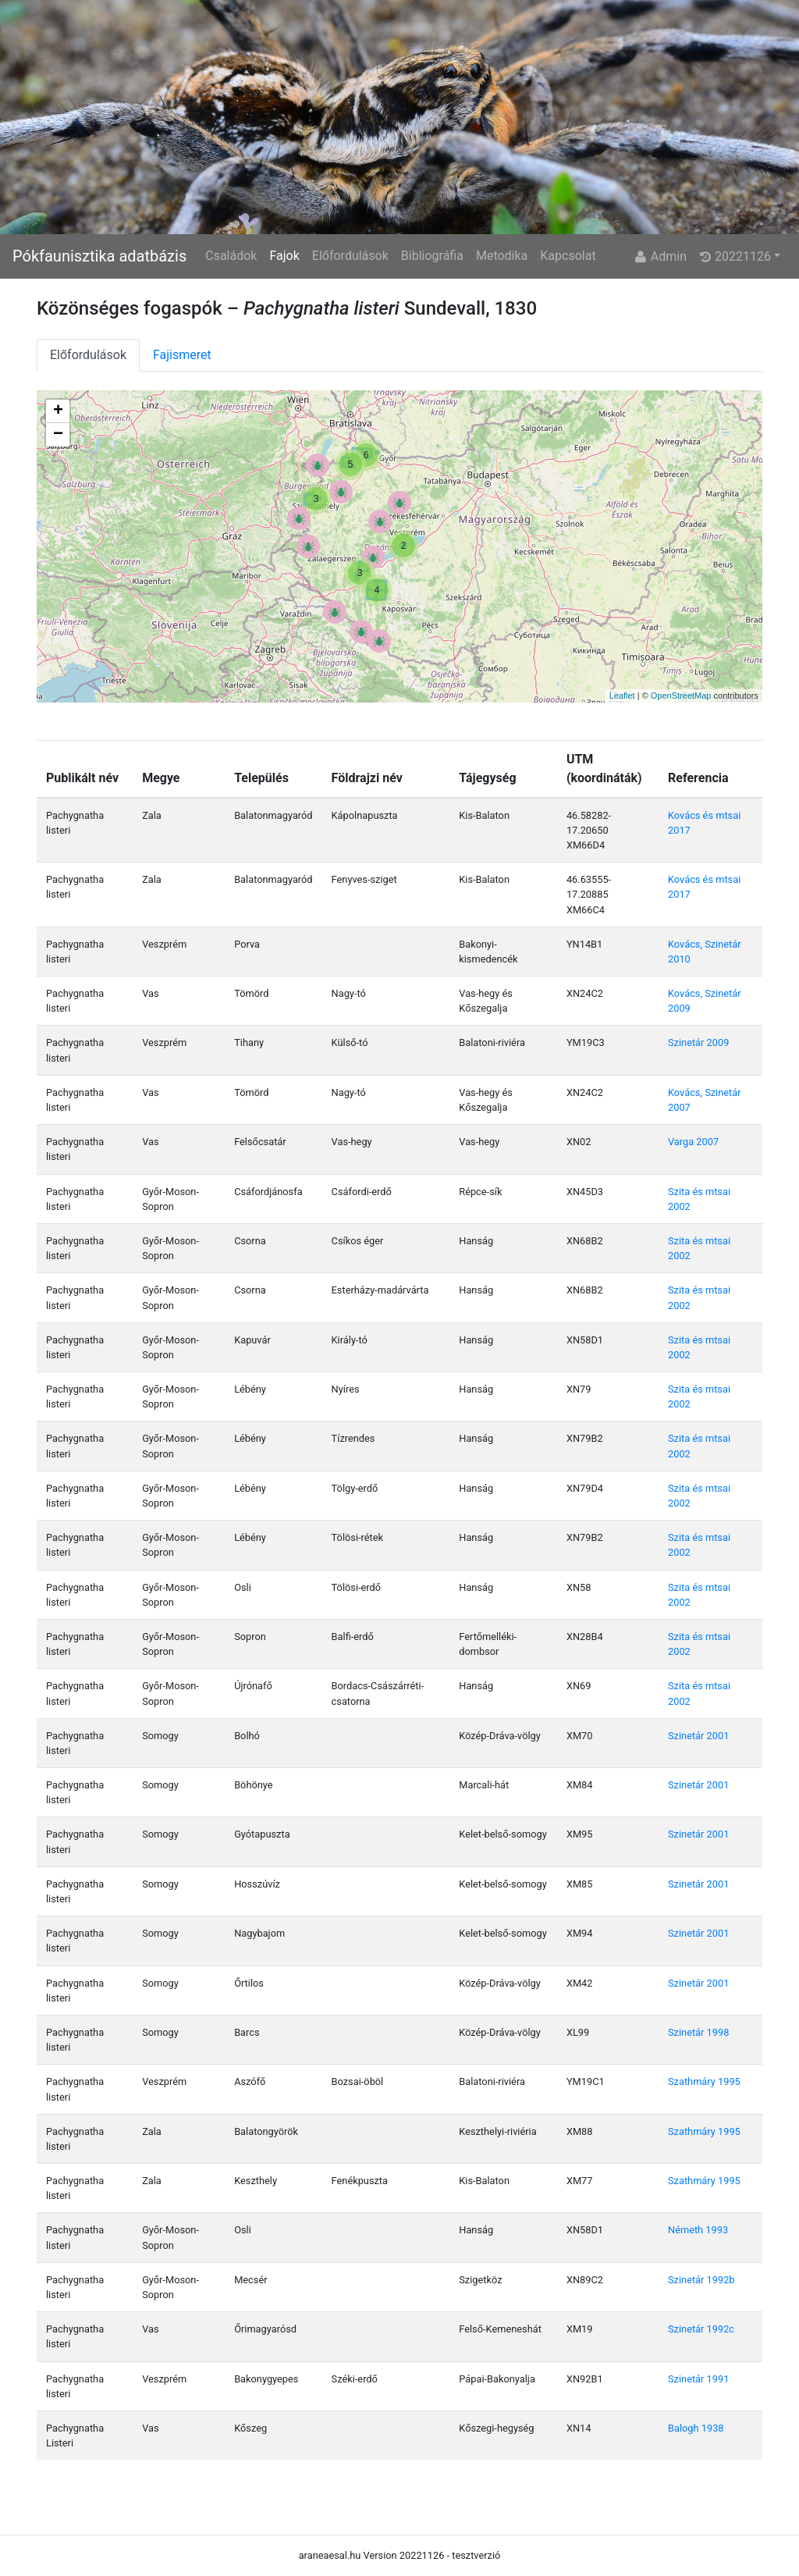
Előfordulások (350, 255)
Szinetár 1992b (701, 2280)
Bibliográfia (432, 255)
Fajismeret (182, 354)
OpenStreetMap (681, 695)
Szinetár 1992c (701, 2329)
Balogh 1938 (696, 2428)
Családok (231, 255)
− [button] (58, 435)
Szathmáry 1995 (704, 2081)
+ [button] (58, 411)
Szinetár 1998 (698, 2032)
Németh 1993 (698, 2230)
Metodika (501, 255)
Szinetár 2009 (698, 1042)
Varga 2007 (693, 1141)
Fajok (284, 255)
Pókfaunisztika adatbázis (99, 256)
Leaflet (622, 695)
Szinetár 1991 (698, 2379)
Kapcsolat (567, 255)
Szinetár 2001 (698, 1736)
